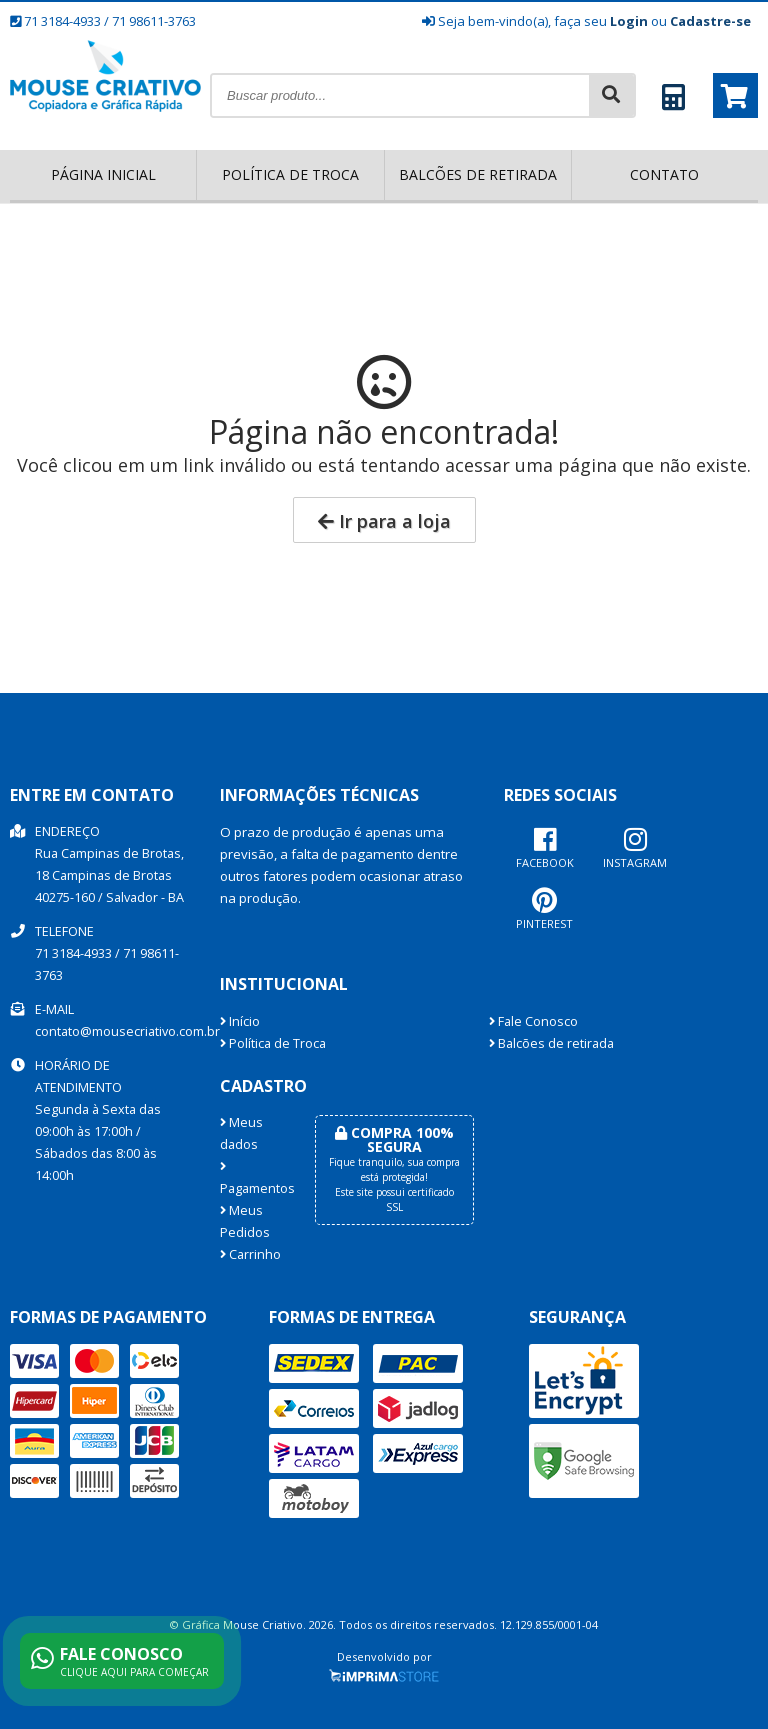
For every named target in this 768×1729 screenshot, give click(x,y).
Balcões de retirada (478, 174)
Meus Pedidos (245, 1221)
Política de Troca (290, 174)
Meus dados (241, 1133)
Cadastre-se (710, 21)
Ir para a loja (384, 521)
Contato (664, 174)
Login (629, 21)
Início (240, 1021)
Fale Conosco (533, 1021)
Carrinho (250, 1254)
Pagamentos (252, 1179)
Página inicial (103, 174)
